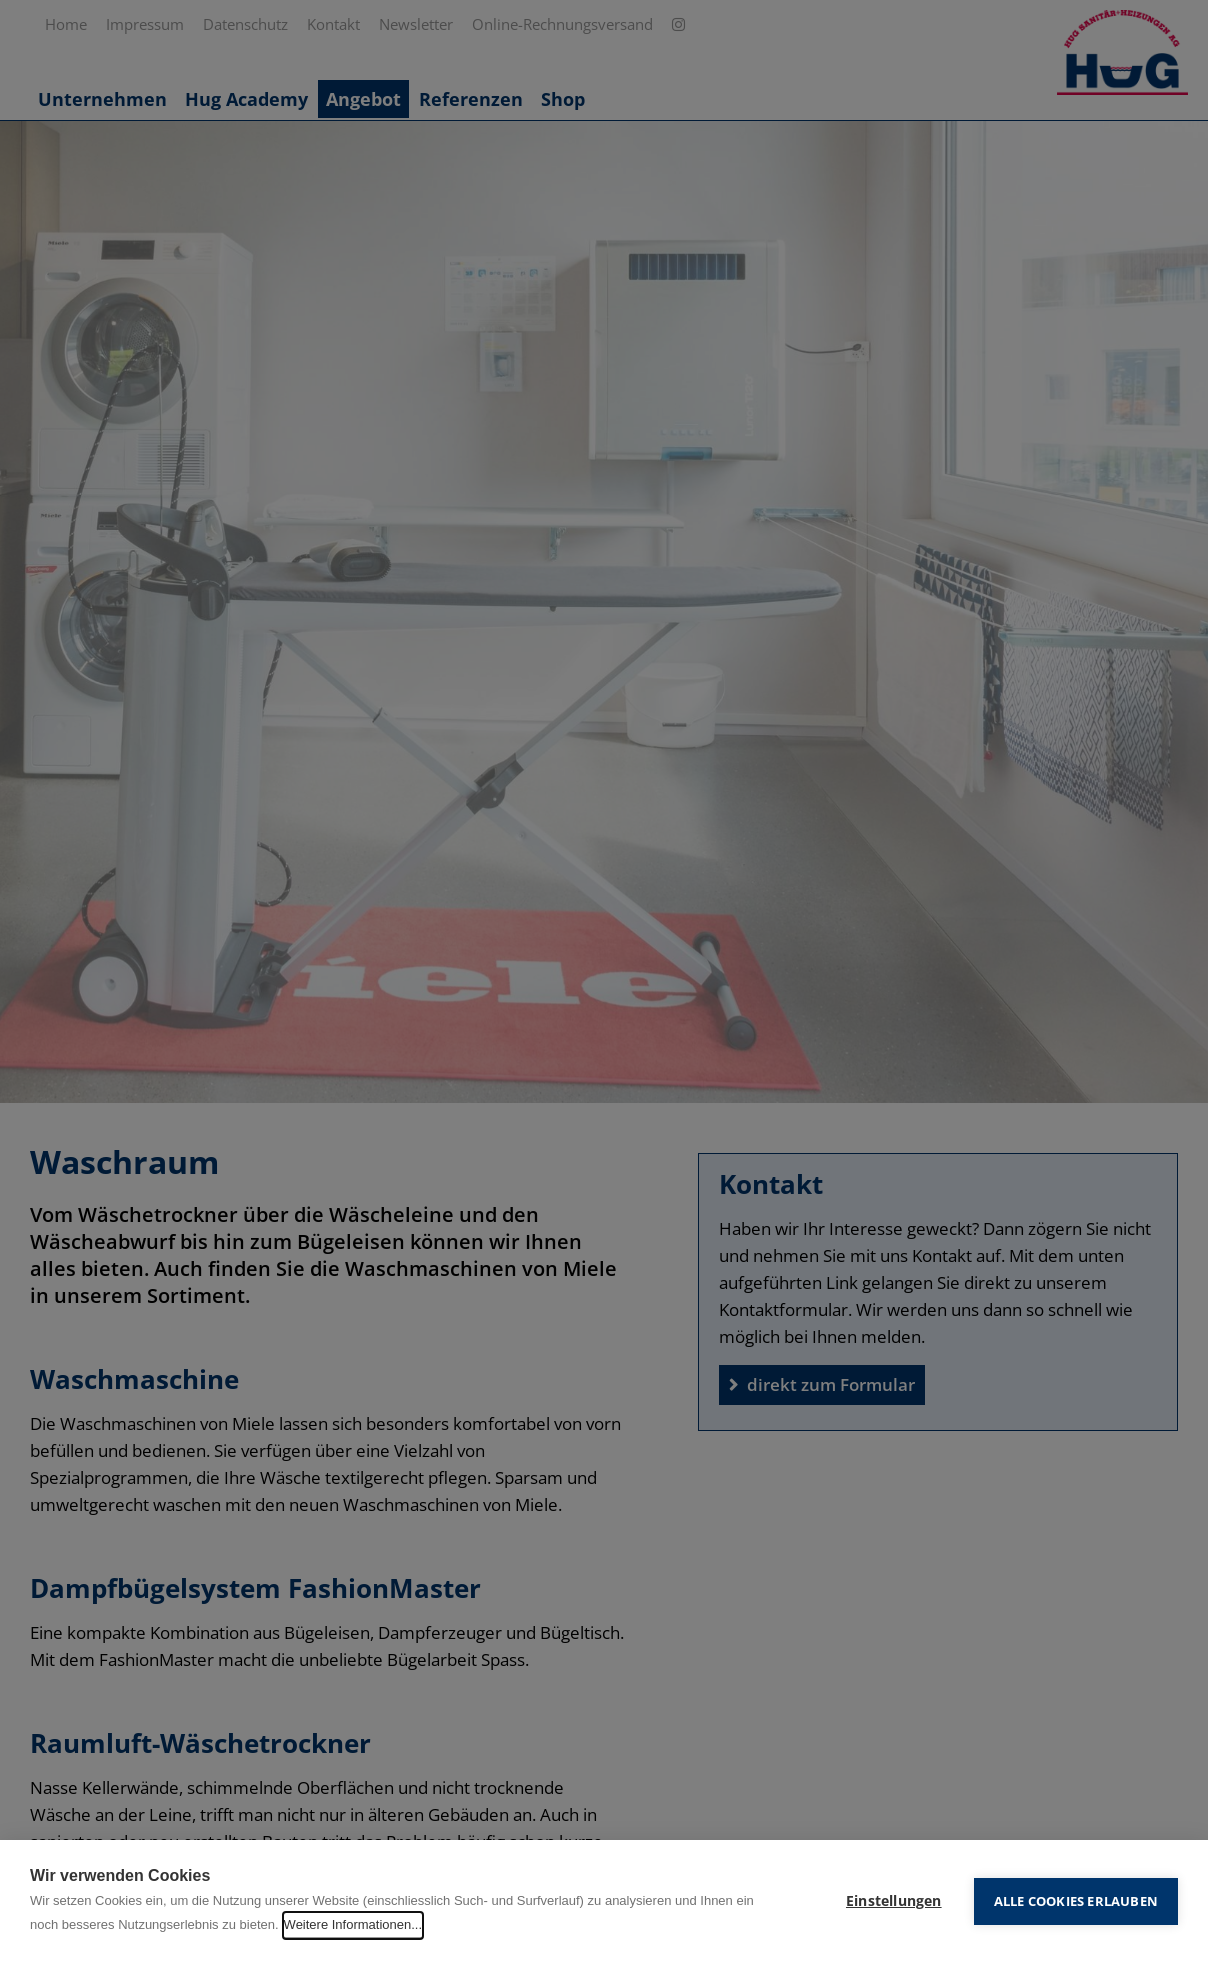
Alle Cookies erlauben (1076, 1901)
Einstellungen (894, 1901)
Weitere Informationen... (353, 1924)
